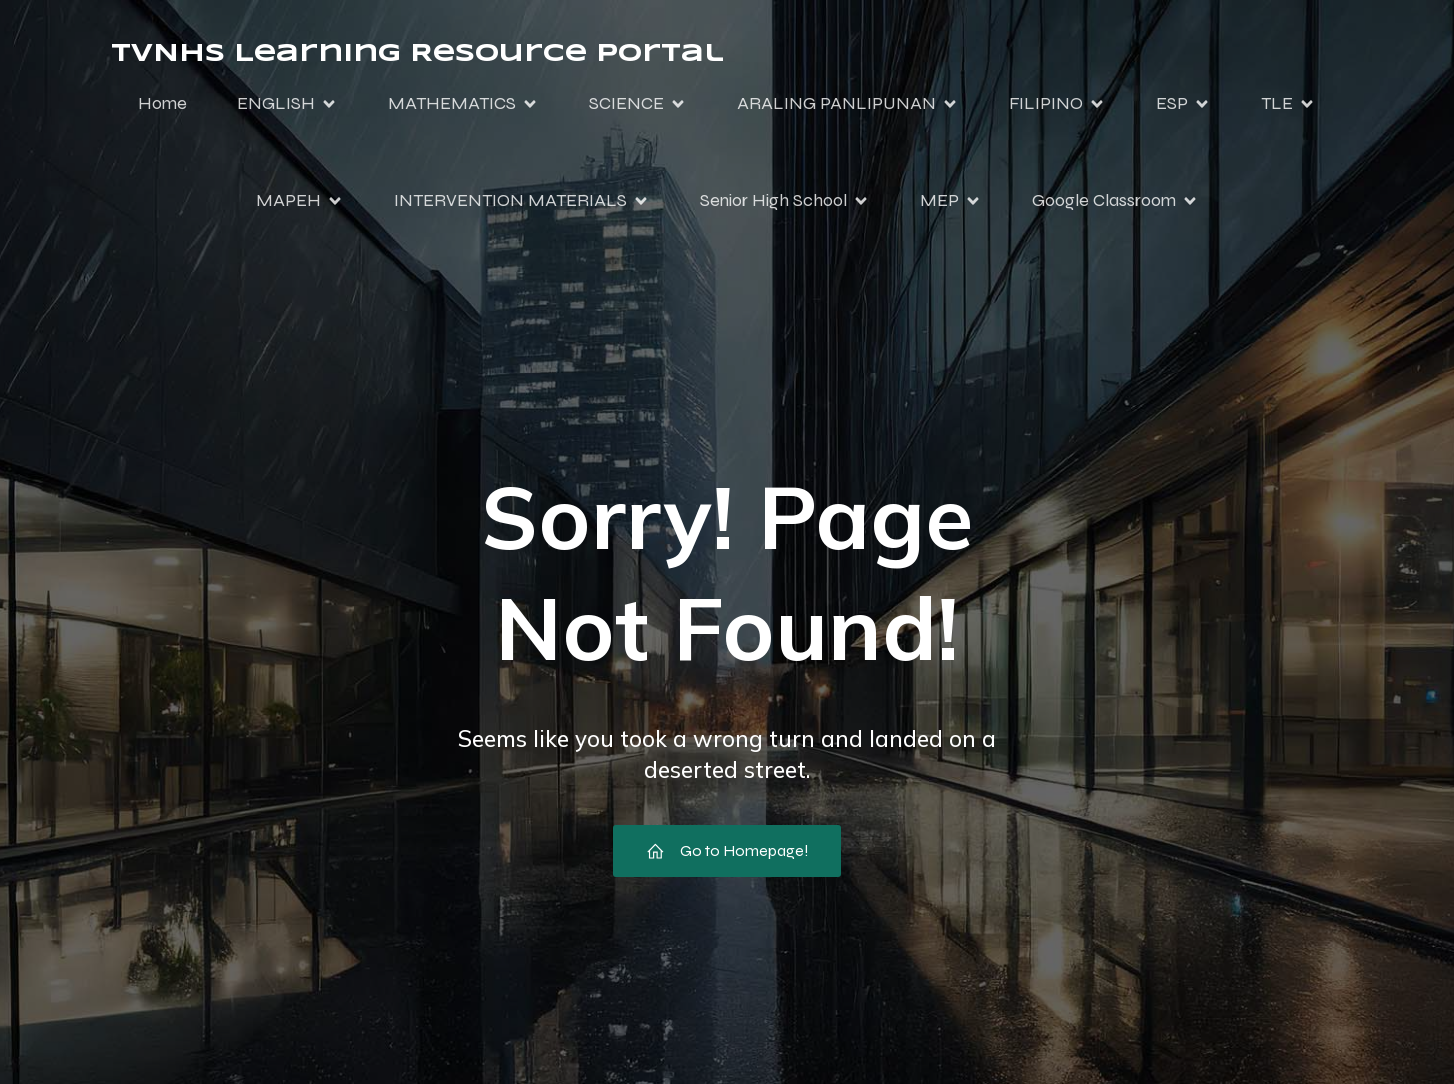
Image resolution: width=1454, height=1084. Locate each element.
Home (162, 103)
